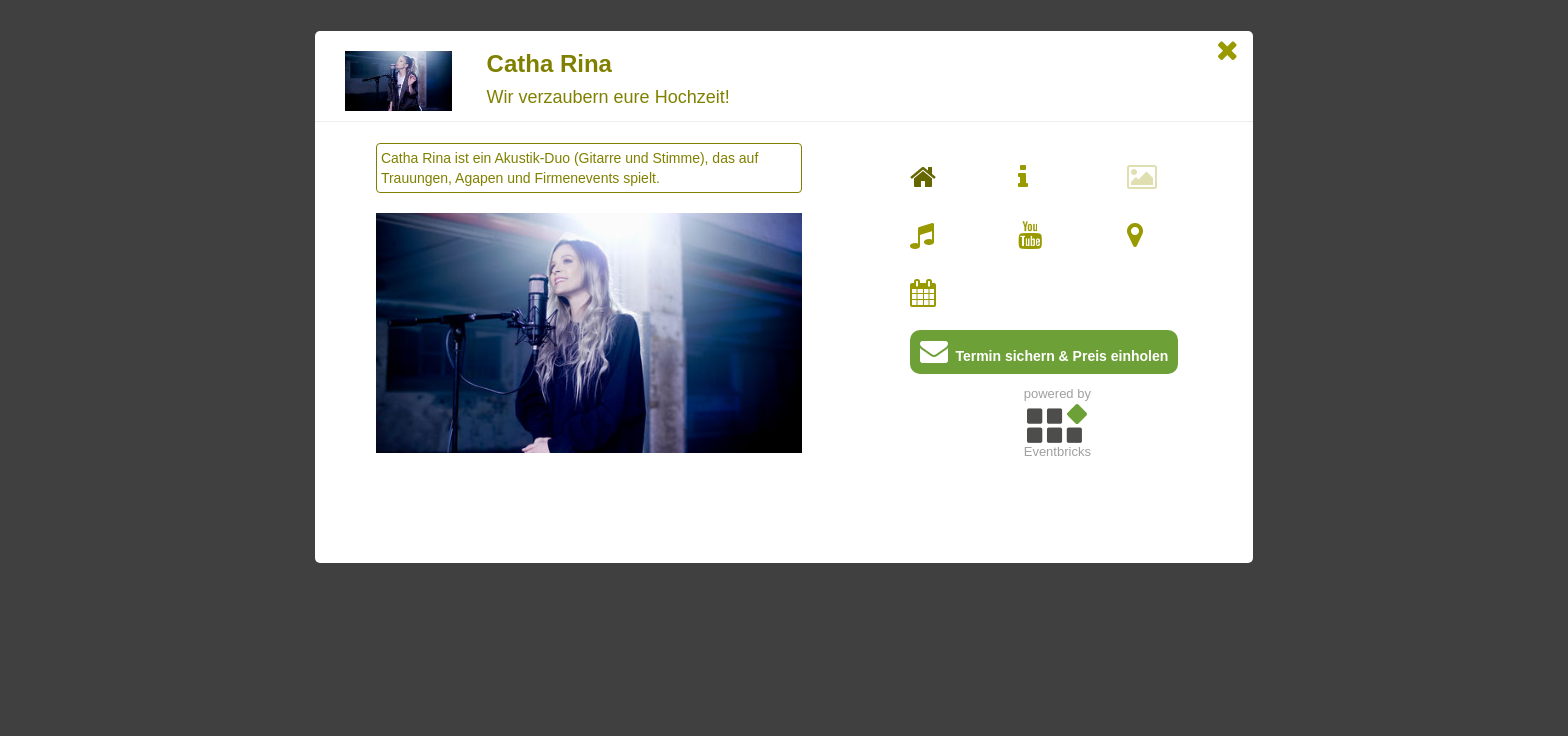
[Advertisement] (1057, 606)
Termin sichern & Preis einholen (1044, 355)
